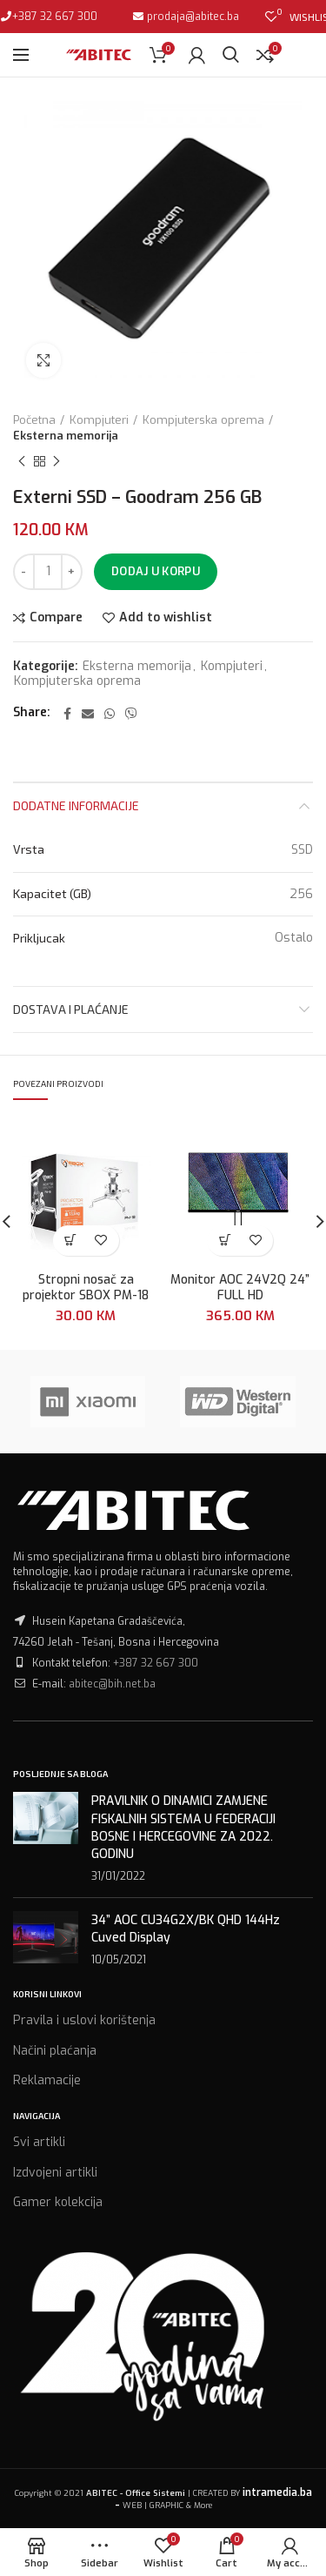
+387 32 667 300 (54, 16)
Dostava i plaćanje (71, 1009)
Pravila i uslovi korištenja (84, 2020)
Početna (34, 420)
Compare (56, 618)
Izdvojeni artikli (55, 2172)
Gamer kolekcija (58, 2202)
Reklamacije (47, 2080)
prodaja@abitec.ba (191, 16)
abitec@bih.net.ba (112, 1684)
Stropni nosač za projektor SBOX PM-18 (86, 1289)
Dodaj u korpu (155, 571)
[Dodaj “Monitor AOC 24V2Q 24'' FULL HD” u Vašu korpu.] (225, 1240)
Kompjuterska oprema (203, 420)
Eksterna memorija (65, 435)
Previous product (22, 462)
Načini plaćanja (54, 2051)
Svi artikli (39, 2142)
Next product (56, 462)
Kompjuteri (99, 420)
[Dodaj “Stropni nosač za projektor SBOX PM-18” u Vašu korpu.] (71, 1240)
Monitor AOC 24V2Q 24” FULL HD (239, 1289)
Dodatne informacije (76, 805)
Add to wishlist (165, 618)
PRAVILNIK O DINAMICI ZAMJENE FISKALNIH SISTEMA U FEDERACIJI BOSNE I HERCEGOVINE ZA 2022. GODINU (183, 1827)
